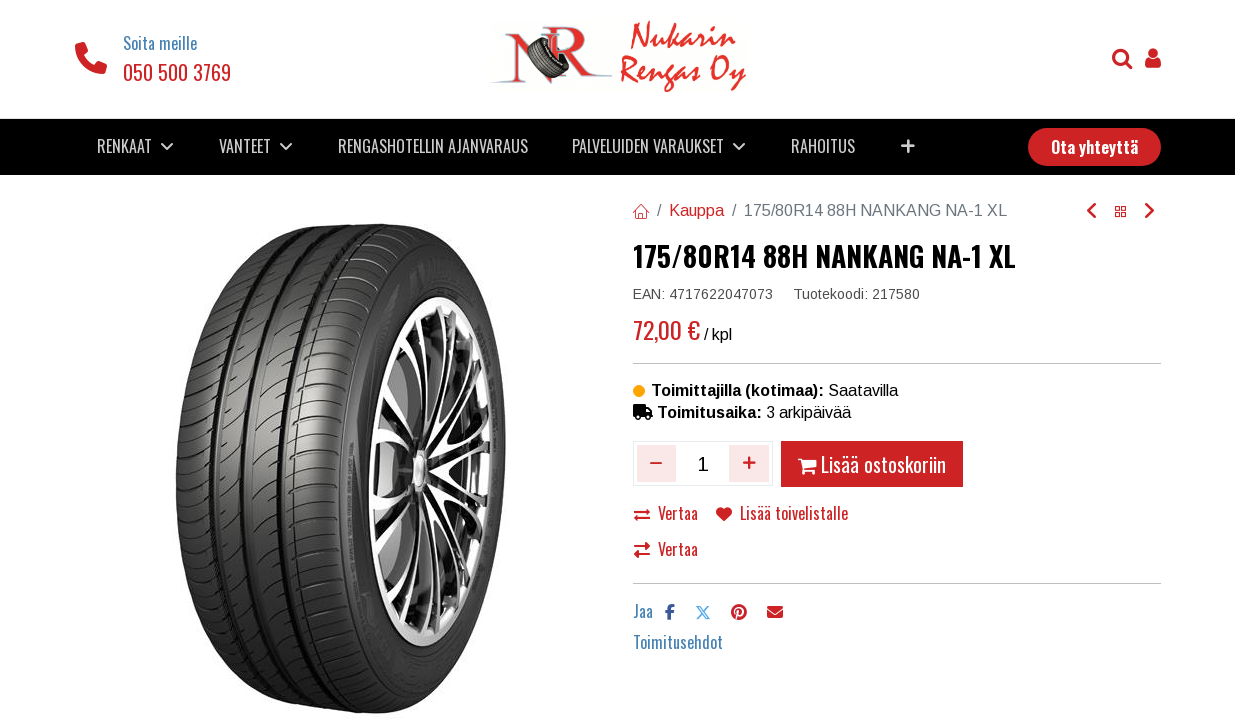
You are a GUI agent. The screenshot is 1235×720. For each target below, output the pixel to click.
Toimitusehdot (678, 642)
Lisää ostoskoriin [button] (872, 464)
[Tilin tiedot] (1153, 60)
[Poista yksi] (657, 463)
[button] (908, 146)
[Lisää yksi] (749, 463)
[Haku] (1122, 60)
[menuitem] (432, 146)
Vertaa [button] (666, 513)
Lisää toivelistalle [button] (782, 513)
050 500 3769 (177, 72)
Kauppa (696, 210)
